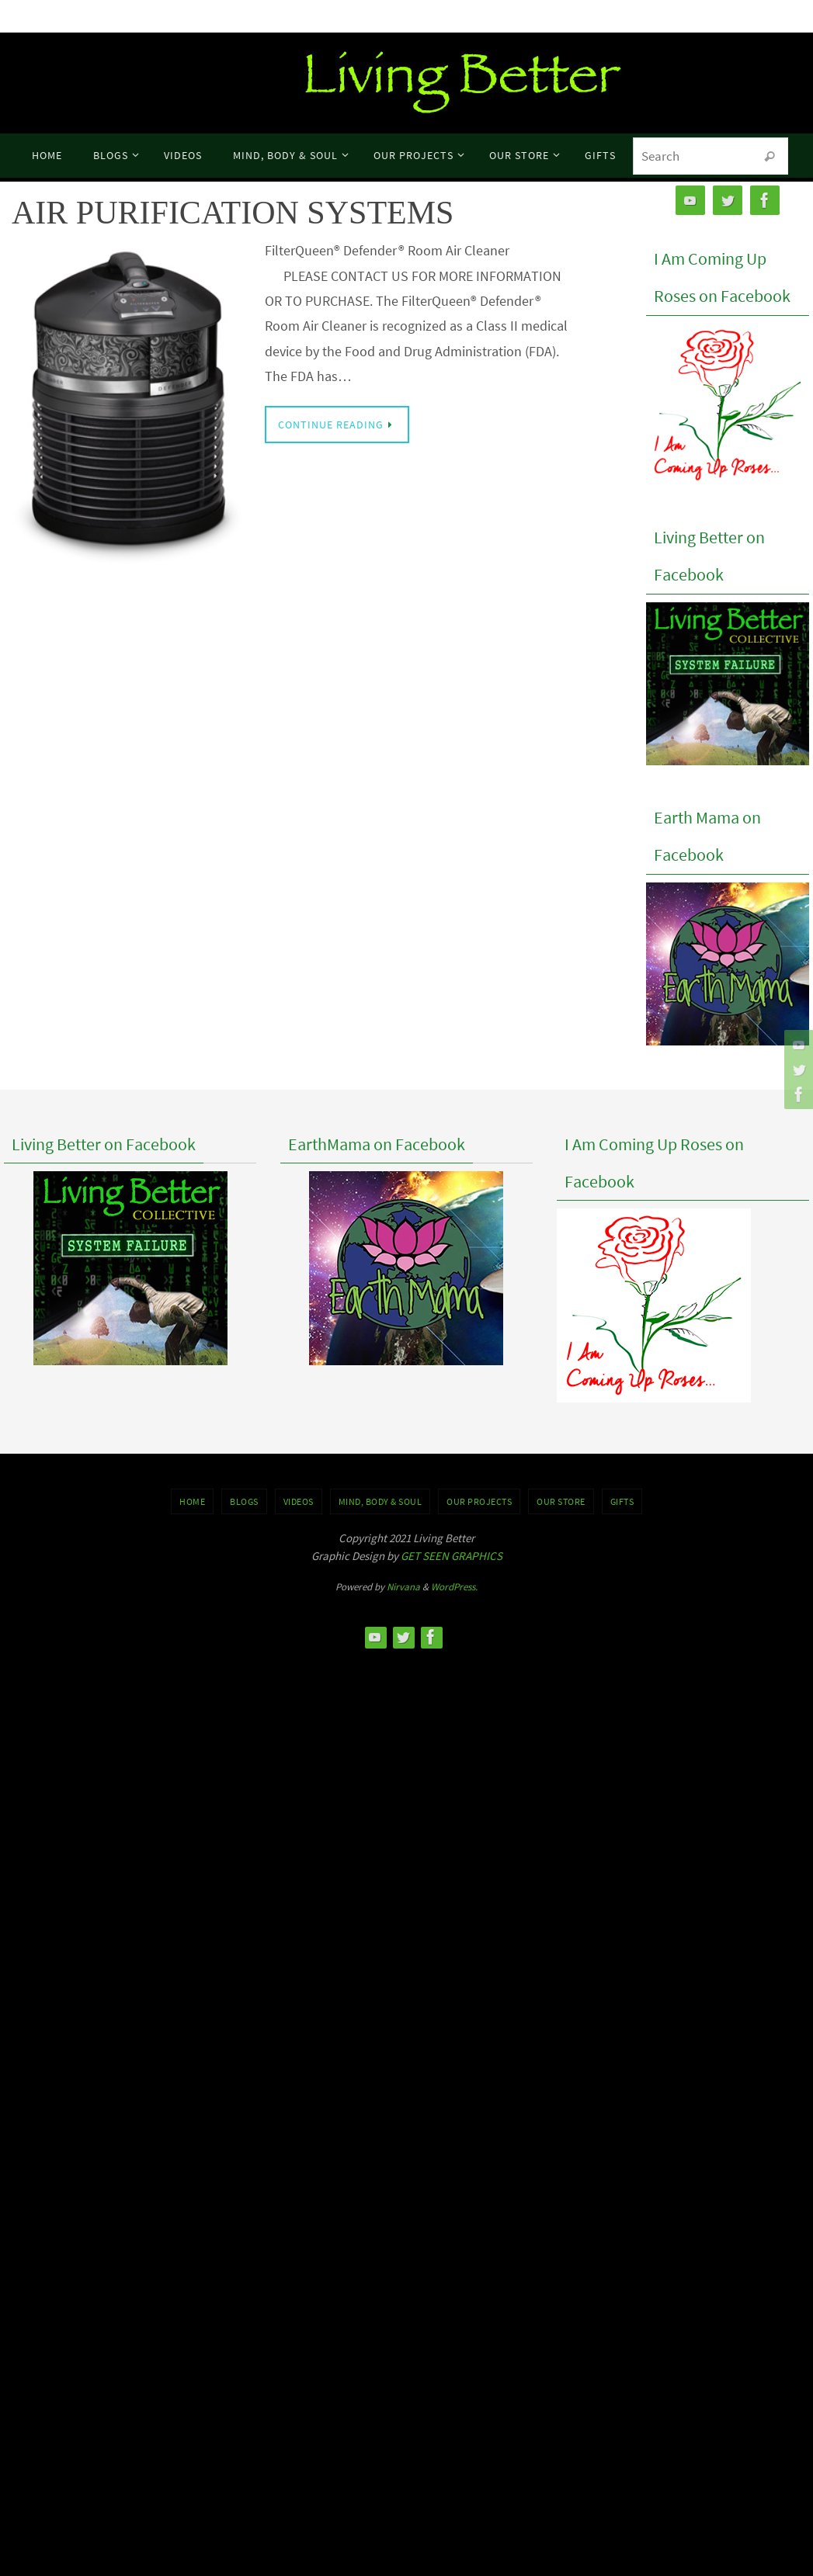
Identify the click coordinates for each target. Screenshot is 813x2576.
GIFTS (622, 1501)
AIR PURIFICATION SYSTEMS (232, 213)
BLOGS (244, 1501)
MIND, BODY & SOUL (380, 1501)
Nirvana (403, 1586)
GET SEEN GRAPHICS (451, 1555)
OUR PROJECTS (479, 1501)
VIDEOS (298, 1501)
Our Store (561, 1501)
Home (192, 1501)
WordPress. (454, 1586)
